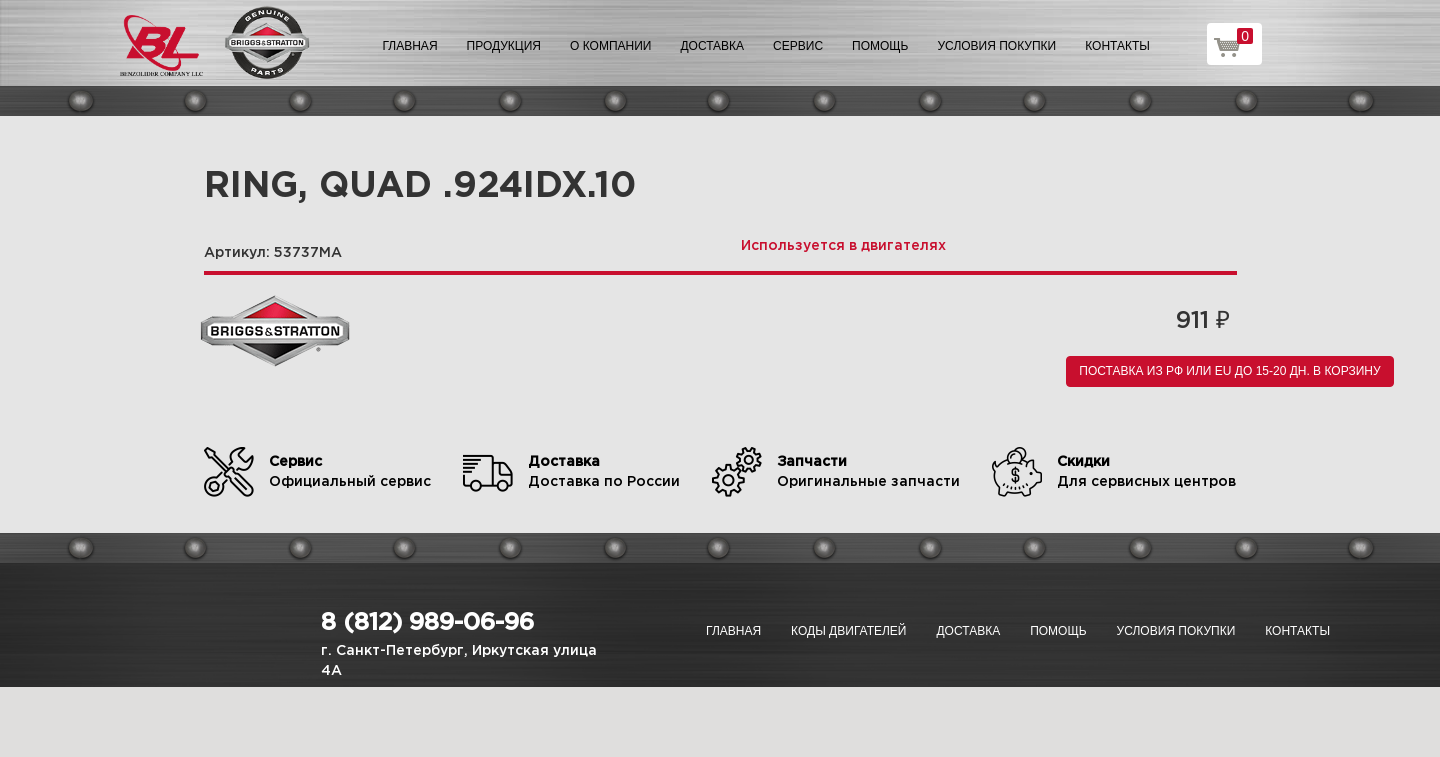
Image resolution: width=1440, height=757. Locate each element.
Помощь (880, 46)
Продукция (504, 46)
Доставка (712, 46)
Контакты (1117, 46)
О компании (610, 46)
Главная (410, 46)
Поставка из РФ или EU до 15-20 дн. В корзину (1229, 371)
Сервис (798, 46)
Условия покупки (997, 46)
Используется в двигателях (843, 246)
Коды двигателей (848, 631)
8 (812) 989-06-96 (427, 623)
